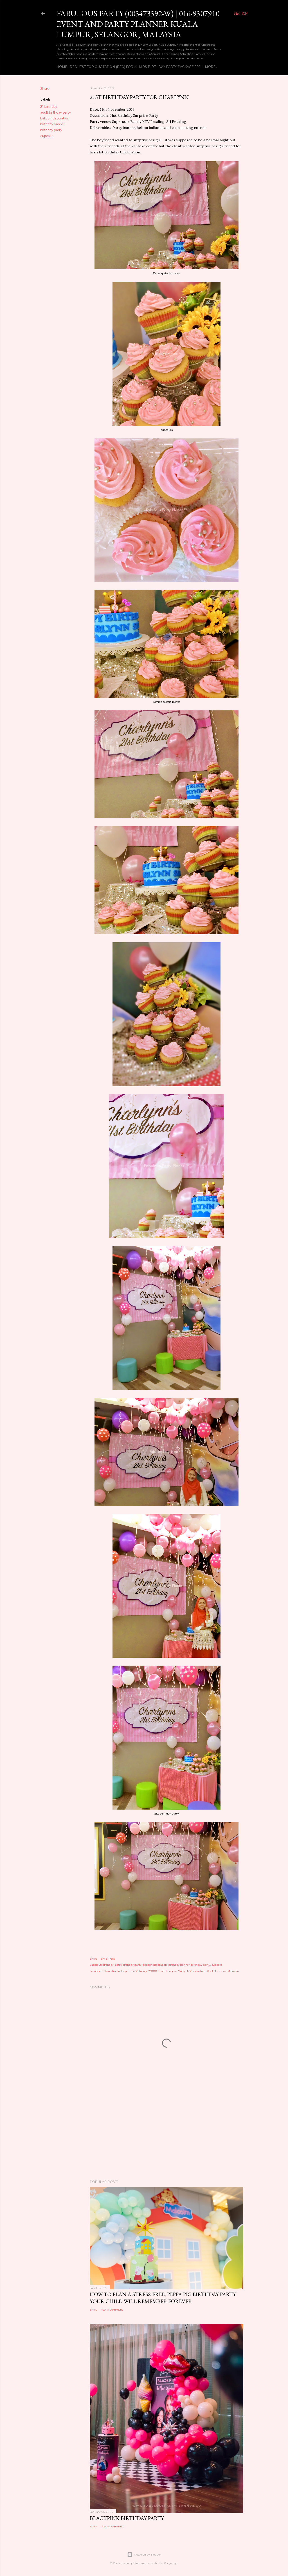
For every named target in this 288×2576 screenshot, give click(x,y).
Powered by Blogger (144, 2554)
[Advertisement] (166, 2137)
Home (61, 67)
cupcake (47, 136)
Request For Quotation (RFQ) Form (103, 67)
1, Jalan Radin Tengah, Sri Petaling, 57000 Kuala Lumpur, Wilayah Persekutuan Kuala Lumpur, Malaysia (170, 1971)
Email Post (108, 1958)
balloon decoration (54, 118)
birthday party (51, 130)
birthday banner (52, 124)
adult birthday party (55, 112)
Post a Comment (112, 2309)
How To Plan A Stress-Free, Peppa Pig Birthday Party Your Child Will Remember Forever (163, 2298)
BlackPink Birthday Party (127, 2518)
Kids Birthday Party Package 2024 (170, 67)
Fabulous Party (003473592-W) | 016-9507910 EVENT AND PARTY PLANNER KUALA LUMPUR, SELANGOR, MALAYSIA (137, 24)
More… (211, 67)
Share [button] (44, 89)
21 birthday (48, 107)
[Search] (241, 13)
